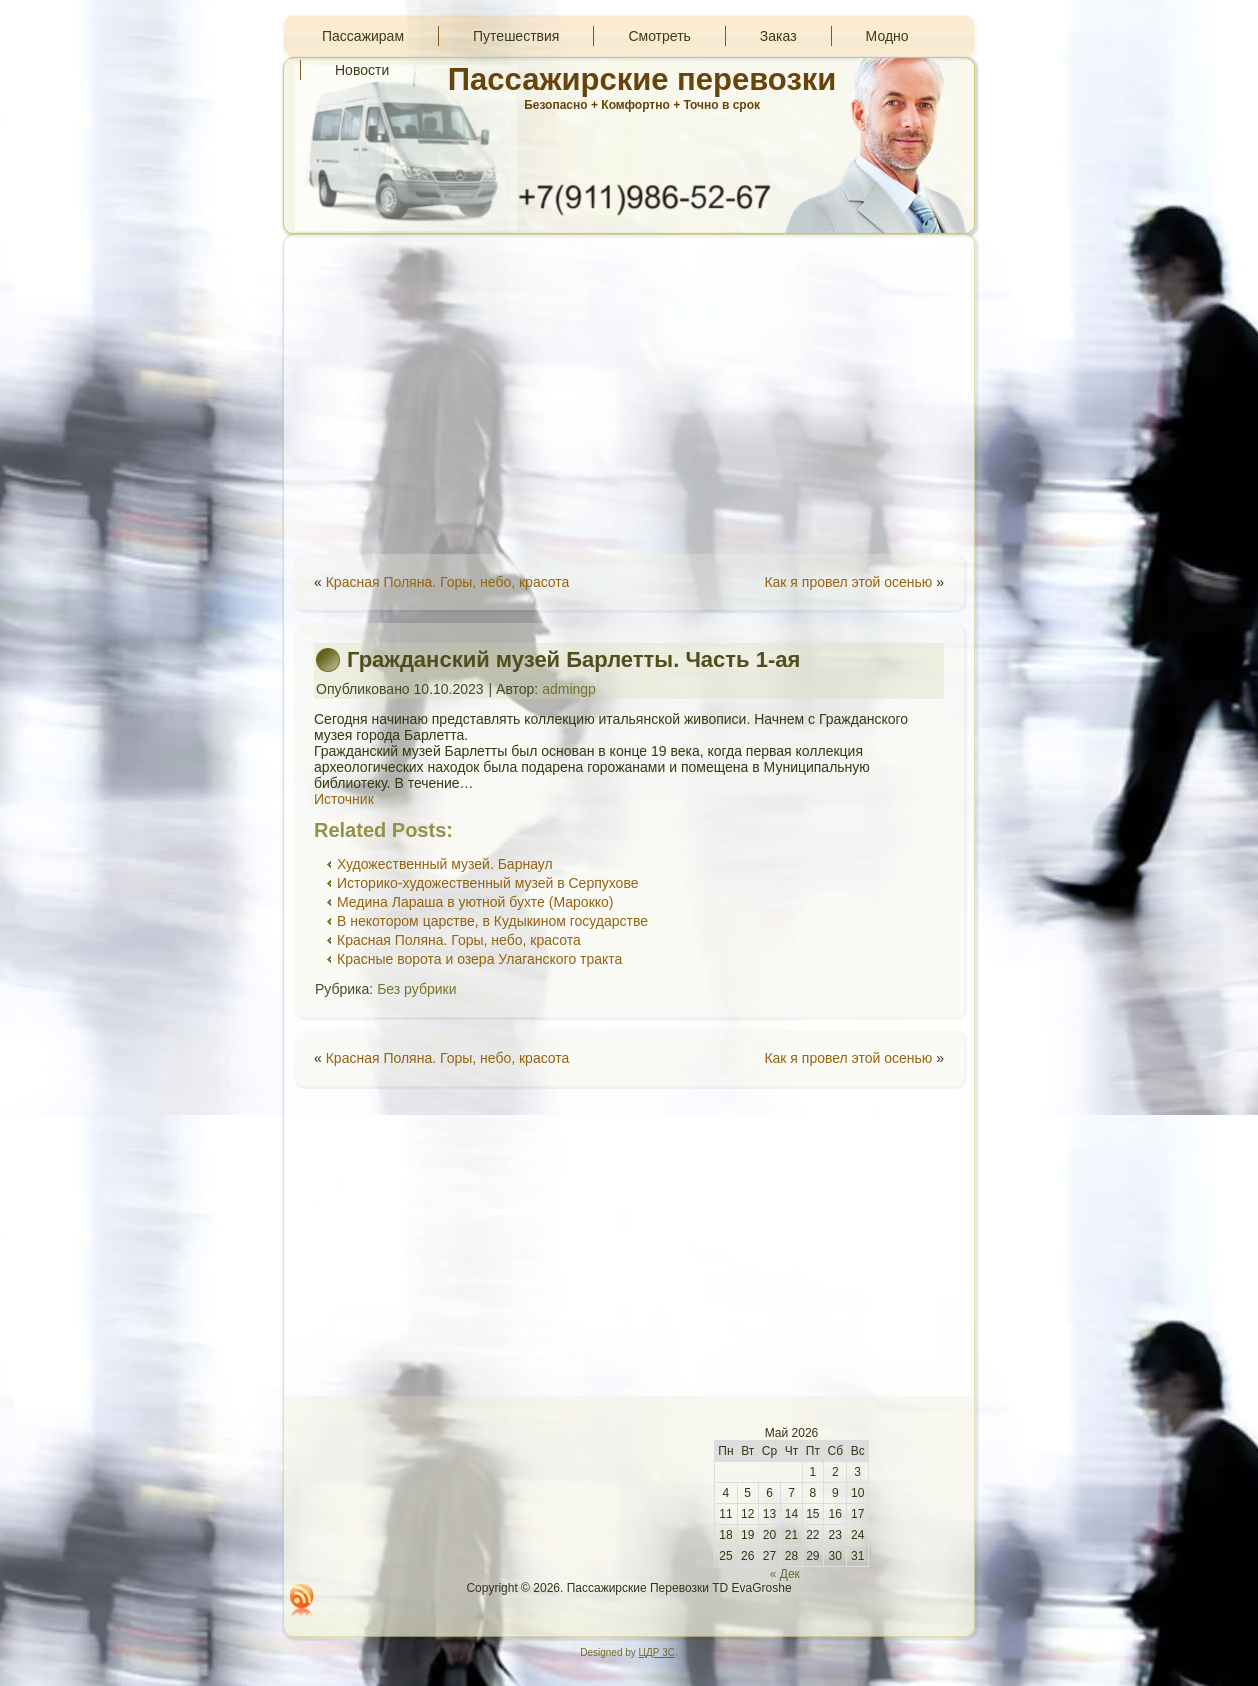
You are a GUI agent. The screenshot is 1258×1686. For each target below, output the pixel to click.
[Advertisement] (629, 394)
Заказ (778, 36)
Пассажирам (363, 36)
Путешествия (516, 36)
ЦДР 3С (657, 1652)
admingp (569, 689)
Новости (362, 70)
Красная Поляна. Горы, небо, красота (448, 582)
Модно (887, 36)
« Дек (785, 1574)
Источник (344, 799)
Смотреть (659, 36)
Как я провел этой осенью (848, 582)
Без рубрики (416, 989)
